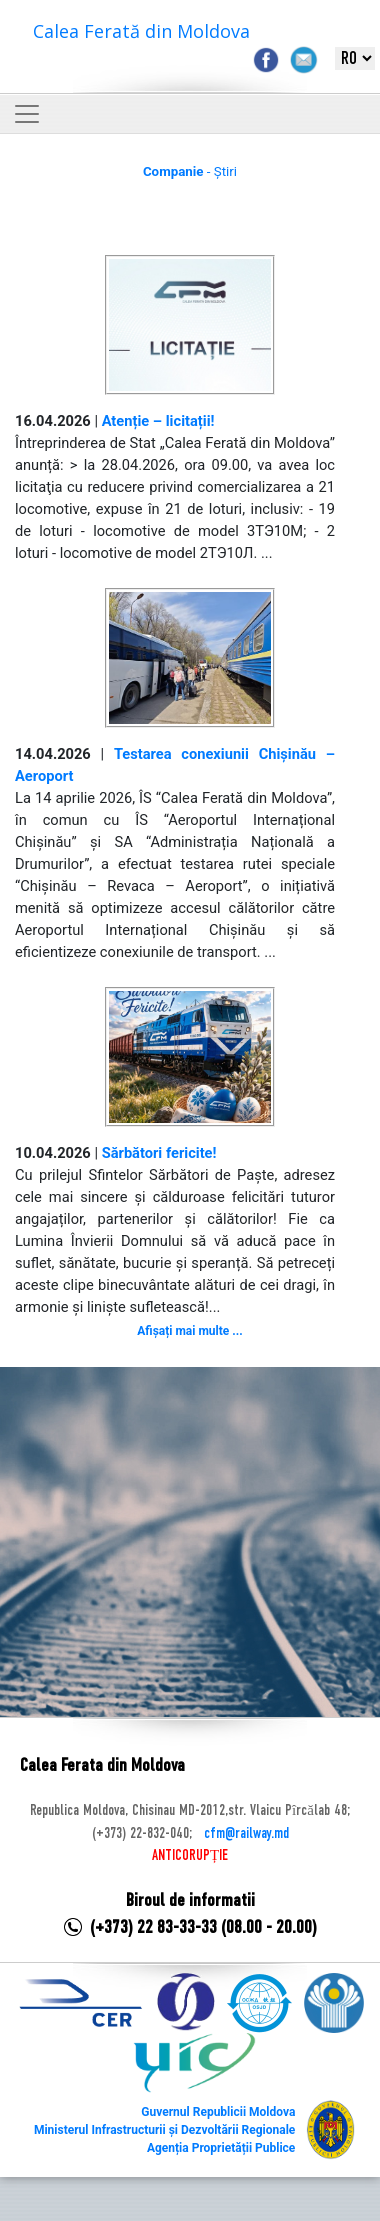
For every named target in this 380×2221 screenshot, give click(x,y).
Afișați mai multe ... (189, 1331)
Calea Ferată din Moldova (141, 31)
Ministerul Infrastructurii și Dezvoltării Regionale (164, 2130)
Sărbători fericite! (159, 1153)
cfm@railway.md (246, 1834)
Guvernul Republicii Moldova (218, 2112)
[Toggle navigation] (27, 114)
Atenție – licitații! (158, 421)
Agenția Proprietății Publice (221, 2148)
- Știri (190, 171)
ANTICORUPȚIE (190, 1856)
